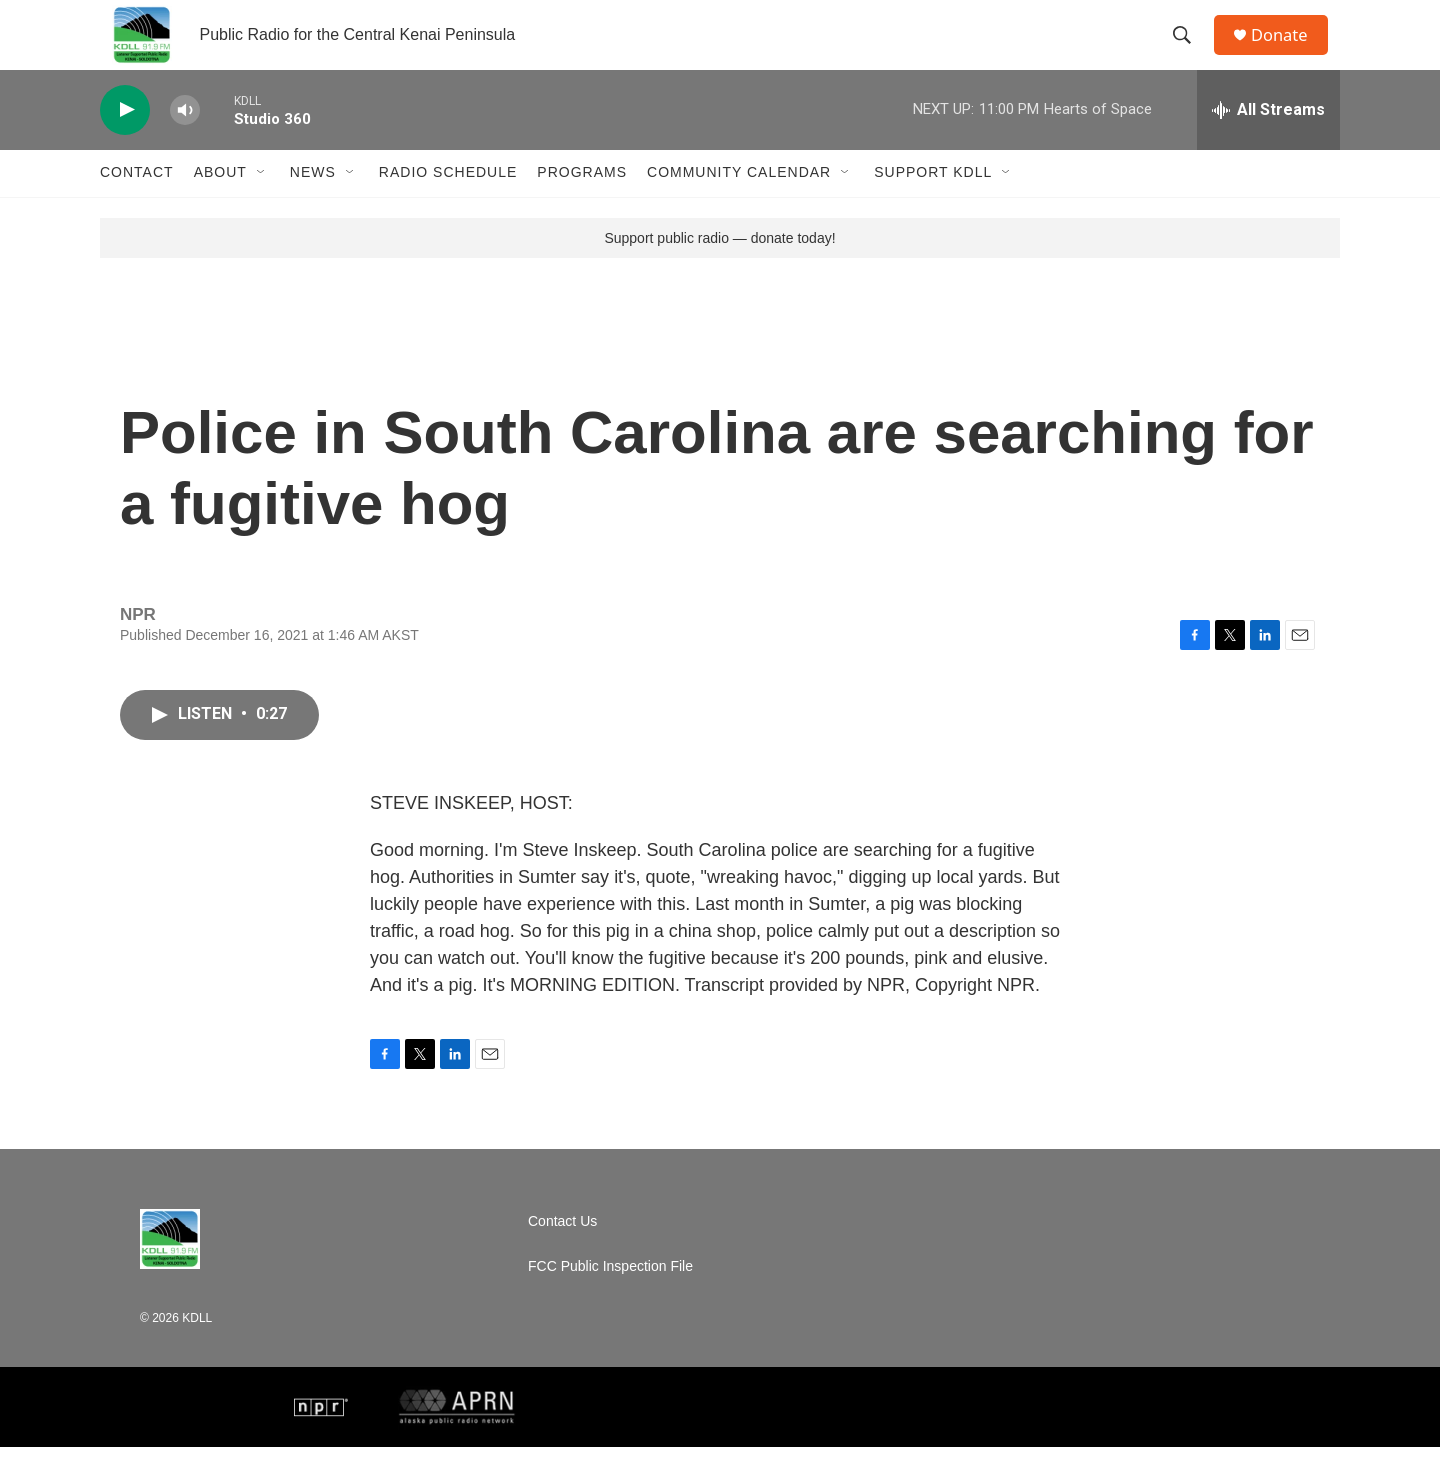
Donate (1289, 52)
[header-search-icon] (1189, 53)
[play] (125, 145)
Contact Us (562, 1256)
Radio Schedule (448, 208)
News (313, 208)
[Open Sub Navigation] (262, 208)
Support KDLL (933, 208)
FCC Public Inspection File (610, 1301)
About (220, 208)
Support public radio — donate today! (719, 273)
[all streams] (1268, 145)
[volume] (185, 145)
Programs (582, 208)
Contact (137, 208)
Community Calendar (739, 208)
